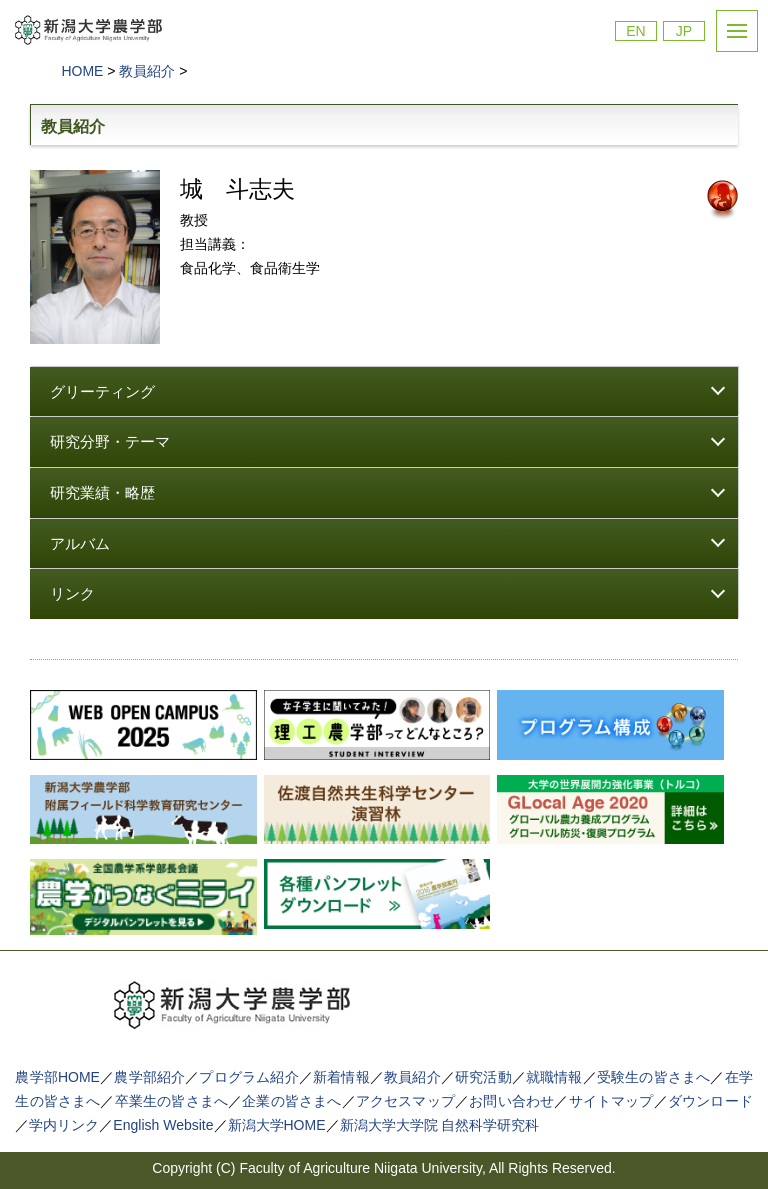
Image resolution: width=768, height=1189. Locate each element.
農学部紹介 (149, 1077)
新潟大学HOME (277, 1125)
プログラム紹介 (248, 1077)
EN (635, 31)
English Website (163, 1125)
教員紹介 (412, 1077)
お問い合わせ (511, 1101)
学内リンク (64, 1125)
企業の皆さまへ (291, 1101)
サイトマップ (611, 1101)
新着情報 (341, 1077)
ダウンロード (710, 1101)
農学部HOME (57, 1077)
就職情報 (554, 1077)
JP (684, 31)
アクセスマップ (405, 1101)
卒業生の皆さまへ (171, 1101)
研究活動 (483, 1077)
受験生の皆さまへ (654, 1077)
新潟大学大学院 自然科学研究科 (440, 1125)
